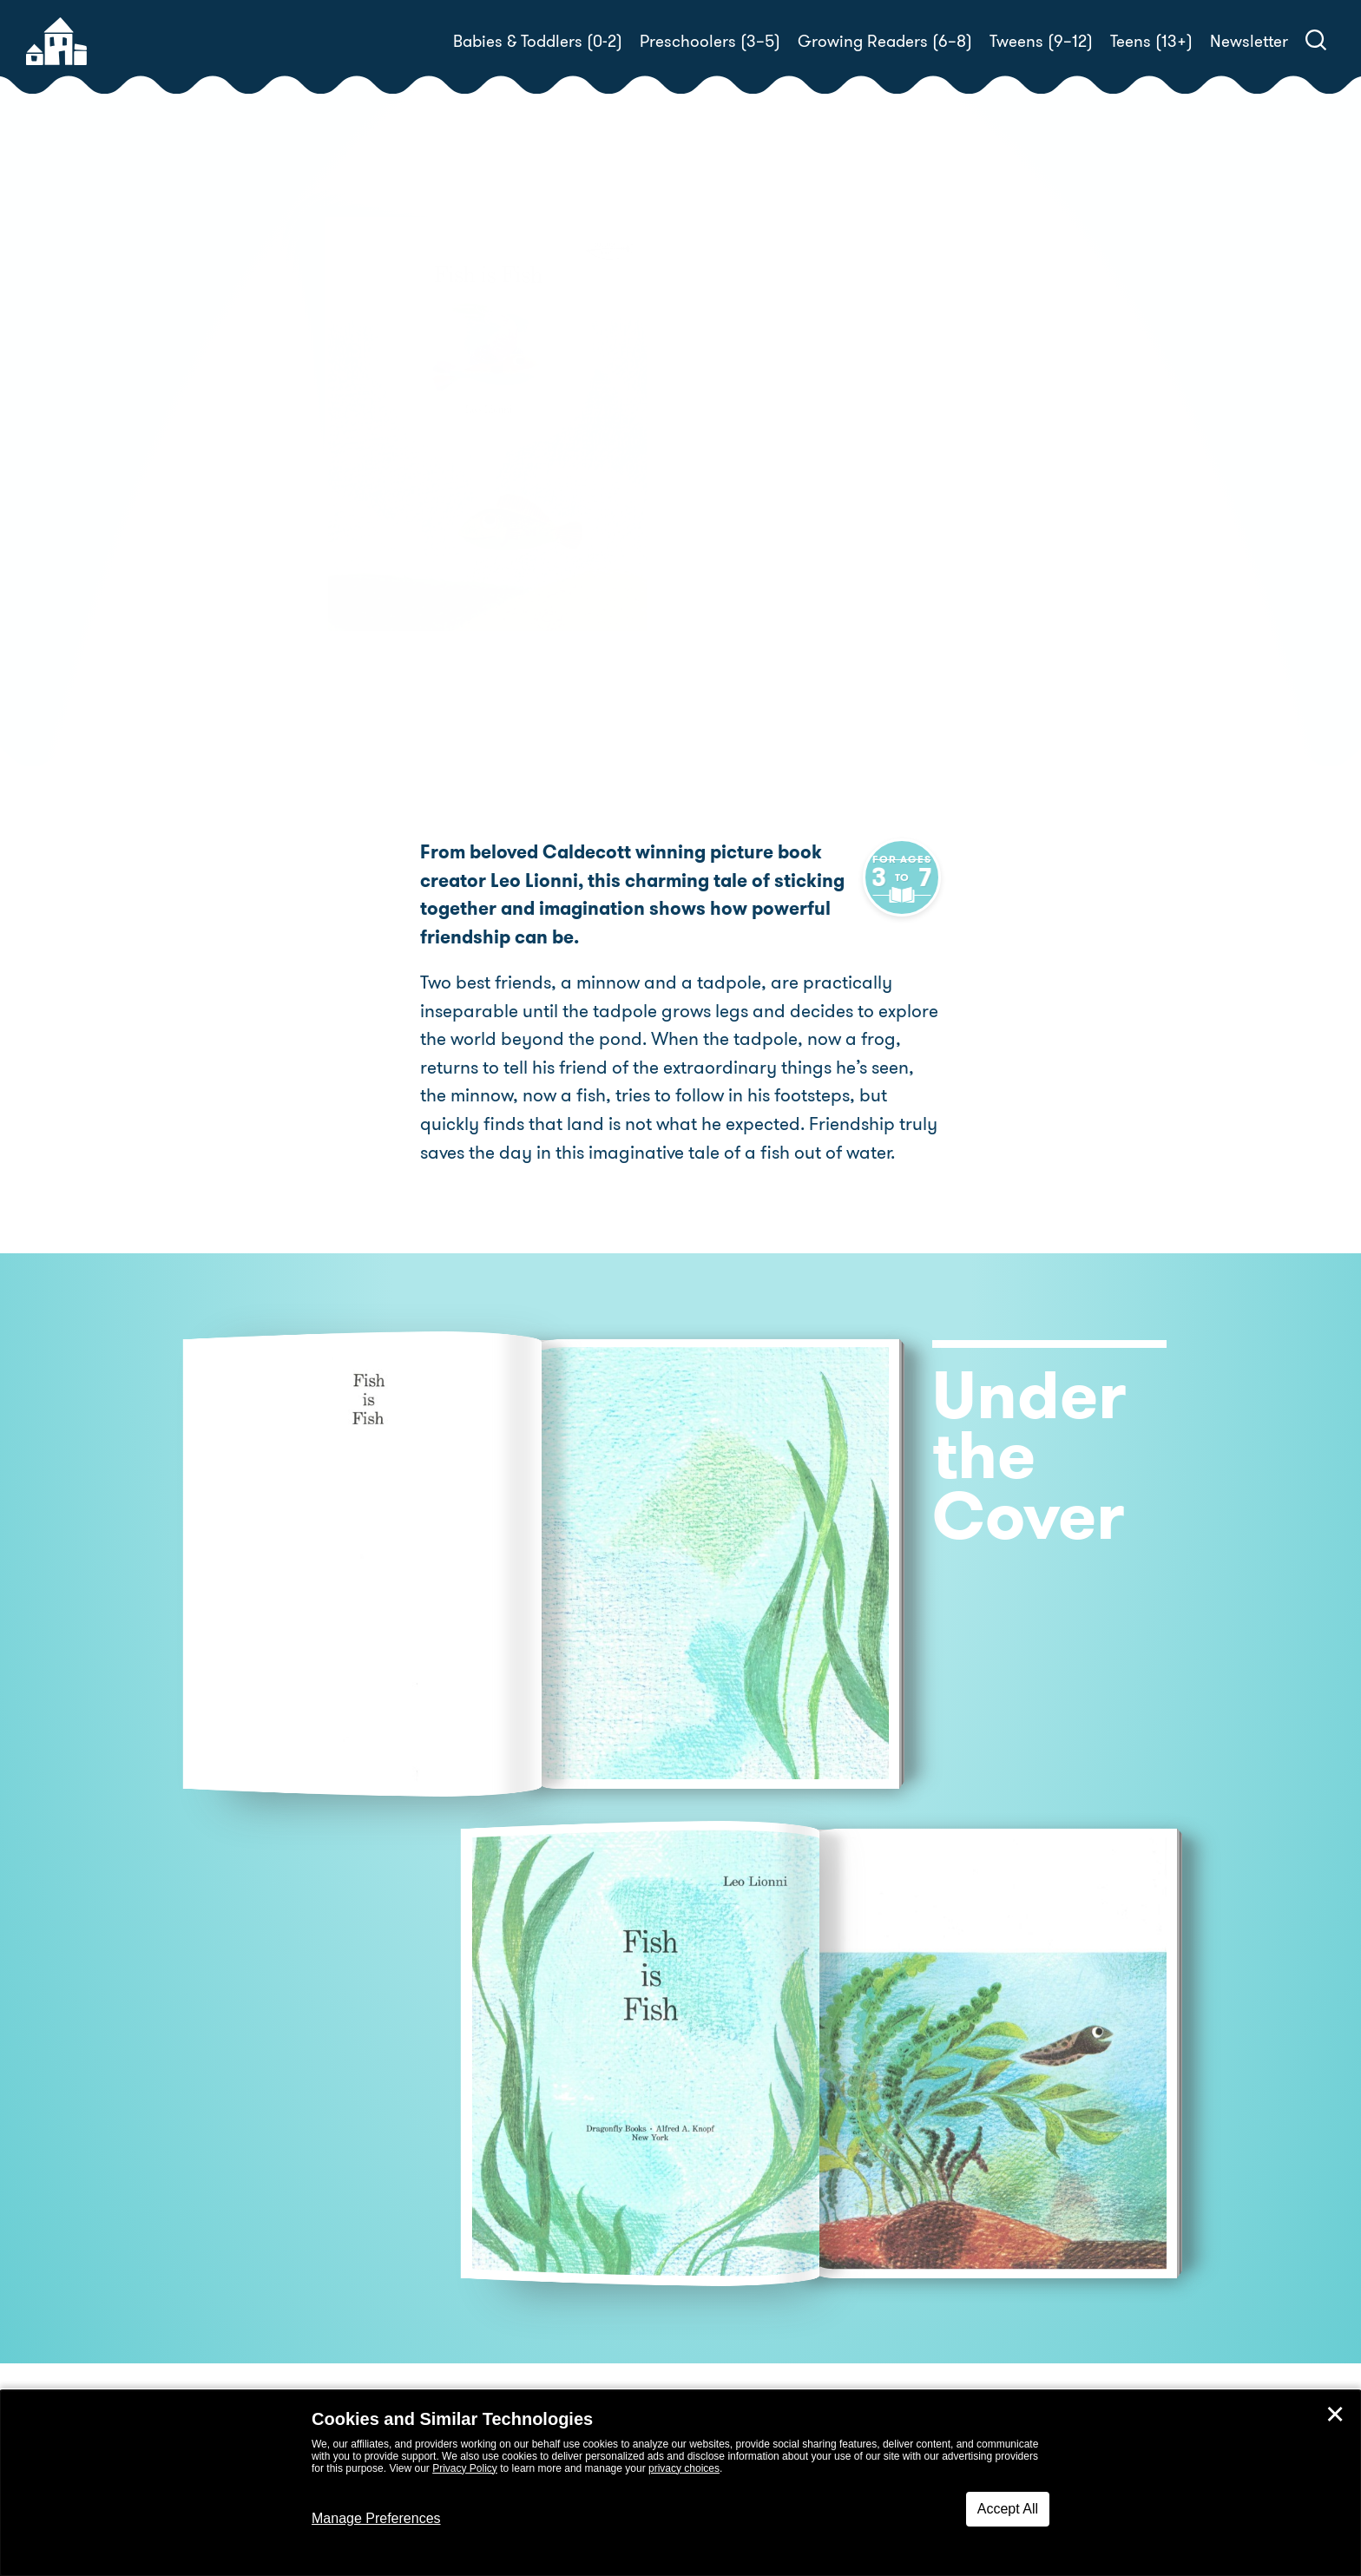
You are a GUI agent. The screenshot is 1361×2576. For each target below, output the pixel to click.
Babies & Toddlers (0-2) (537, 41)
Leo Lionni (792, 450)
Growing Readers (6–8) (885, 41)
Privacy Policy (464, 2468)
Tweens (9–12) (1041, 41)
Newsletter (1249, 41)
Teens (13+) (1151, 41)
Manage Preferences (376, 2518)
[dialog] (680, 2483)
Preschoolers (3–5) (710, 41)
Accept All (1007, 2508)
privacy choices (684, 2468)
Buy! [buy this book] (736, 510)
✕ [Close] (1335, 2414)
